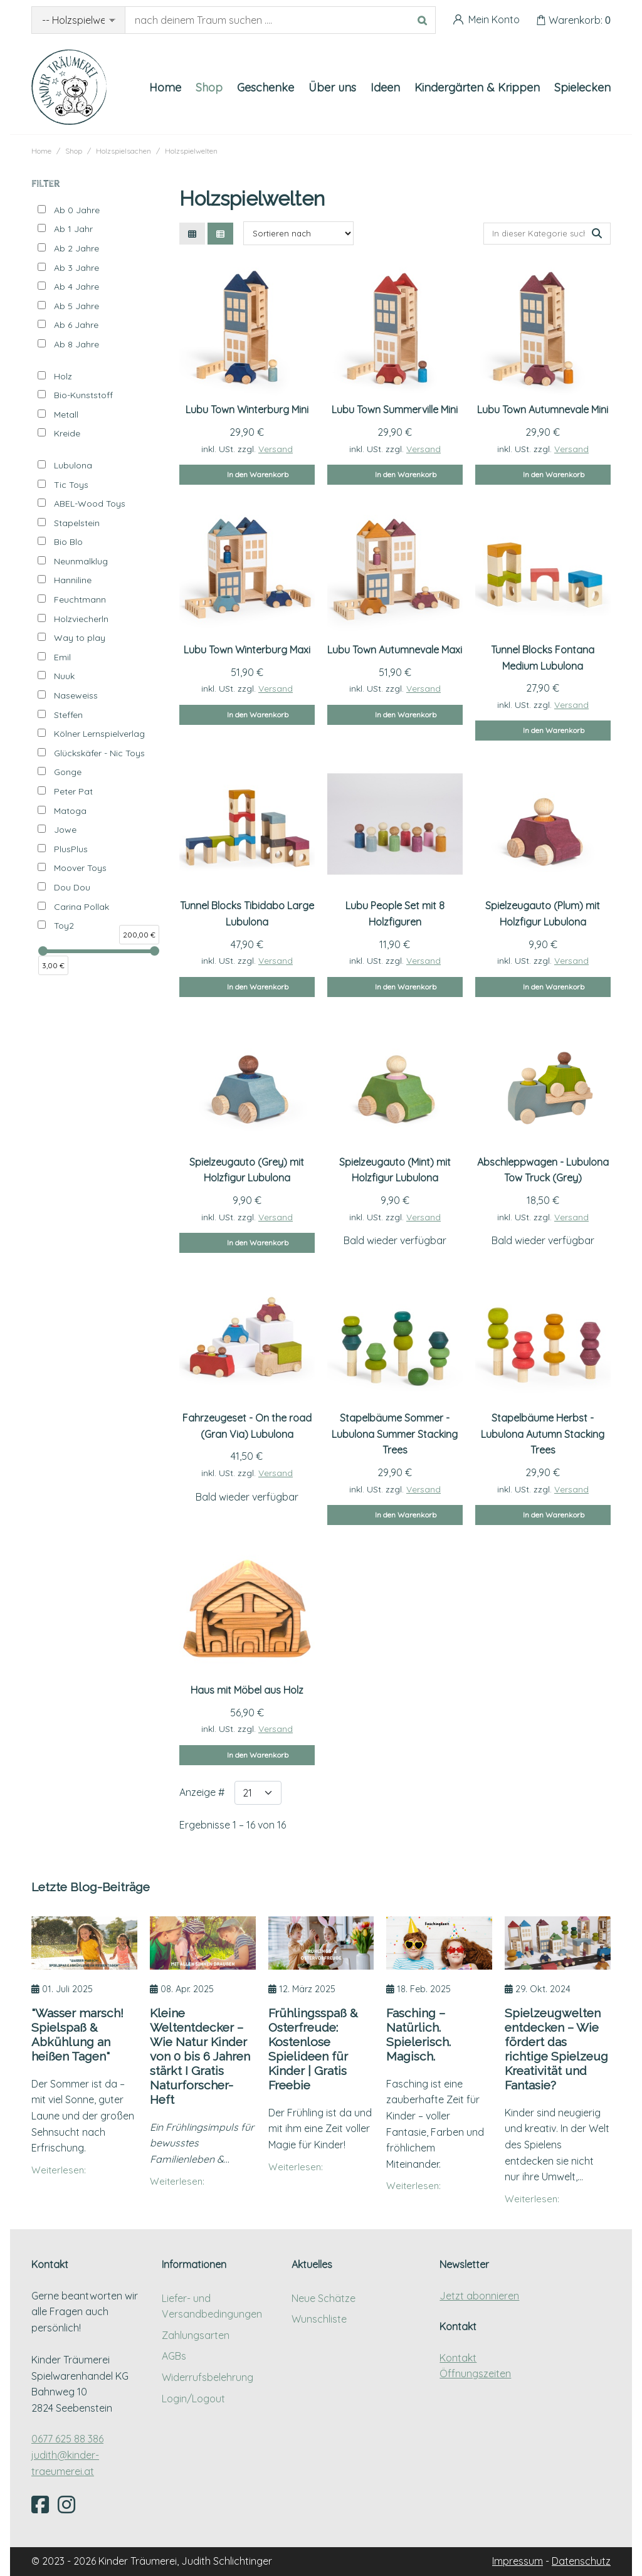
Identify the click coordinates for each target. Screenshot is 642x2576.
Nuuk (64, 676)
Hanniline (73, 580)
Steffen (68, 715)
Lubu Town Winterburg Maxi (247, 649)
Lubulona (73, 465)
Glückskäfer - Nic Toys (99, 753)
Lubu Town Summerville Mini (395, 409)
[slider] (43, 951)
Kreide (67, 433)
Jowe (65, 829)
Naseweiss (76, 695)
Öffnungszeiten (475, 2373)
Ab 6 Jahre (76, 324)
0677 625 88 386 (67, 2438)
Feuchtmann (80, 599)
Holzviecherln (81, 619)
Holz (63, 376)
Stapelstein (77, 523)
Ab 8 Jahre (76, 344)
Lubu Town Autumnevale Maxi (394, 649)
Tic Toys (71, 484)
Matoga (70, 810)
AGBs (174, 2356)
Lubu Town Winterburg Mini (247, 409)
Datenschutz (581, 2561)
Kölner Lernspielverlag (99, 733)
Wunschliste (319, 2319)
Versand (275, 449)
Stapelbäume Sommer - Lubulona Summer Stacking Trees (395, 1434)
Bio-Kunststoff (83, 395)
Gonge (68, 772)
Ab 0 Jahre (77, 210)
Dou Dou (72, 887)
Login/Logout (193, 2398)
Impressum (517, 2561)
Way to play (79, 637)
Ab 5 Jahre (76, 306)
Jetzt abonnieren (479, 2295)
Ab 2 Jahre (76, 248)
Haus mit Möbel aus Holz (247, 1690)
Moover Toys (80, 868)
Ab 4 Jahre (76, 286)
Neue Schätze (323, 2298)
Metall (66, 414)
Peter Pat (73, 791)
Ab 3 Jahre (76, 267)
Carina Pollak (81, 906)
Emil (62, 657)
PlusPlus (71, 849)
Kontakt (457, 2358)
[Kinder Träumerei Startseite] (69, 87)
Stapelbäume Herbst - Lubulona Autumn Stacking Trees (542, 1434)
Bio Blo (68, 541)
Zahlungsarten (195, 2335)
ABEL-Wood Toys (89, 503)
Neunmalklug (81, 561)
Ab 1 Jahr (73, 229)
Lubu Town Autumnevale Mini (542, 409)
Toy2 (64, 925)
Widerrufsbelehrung (207, 2377)
